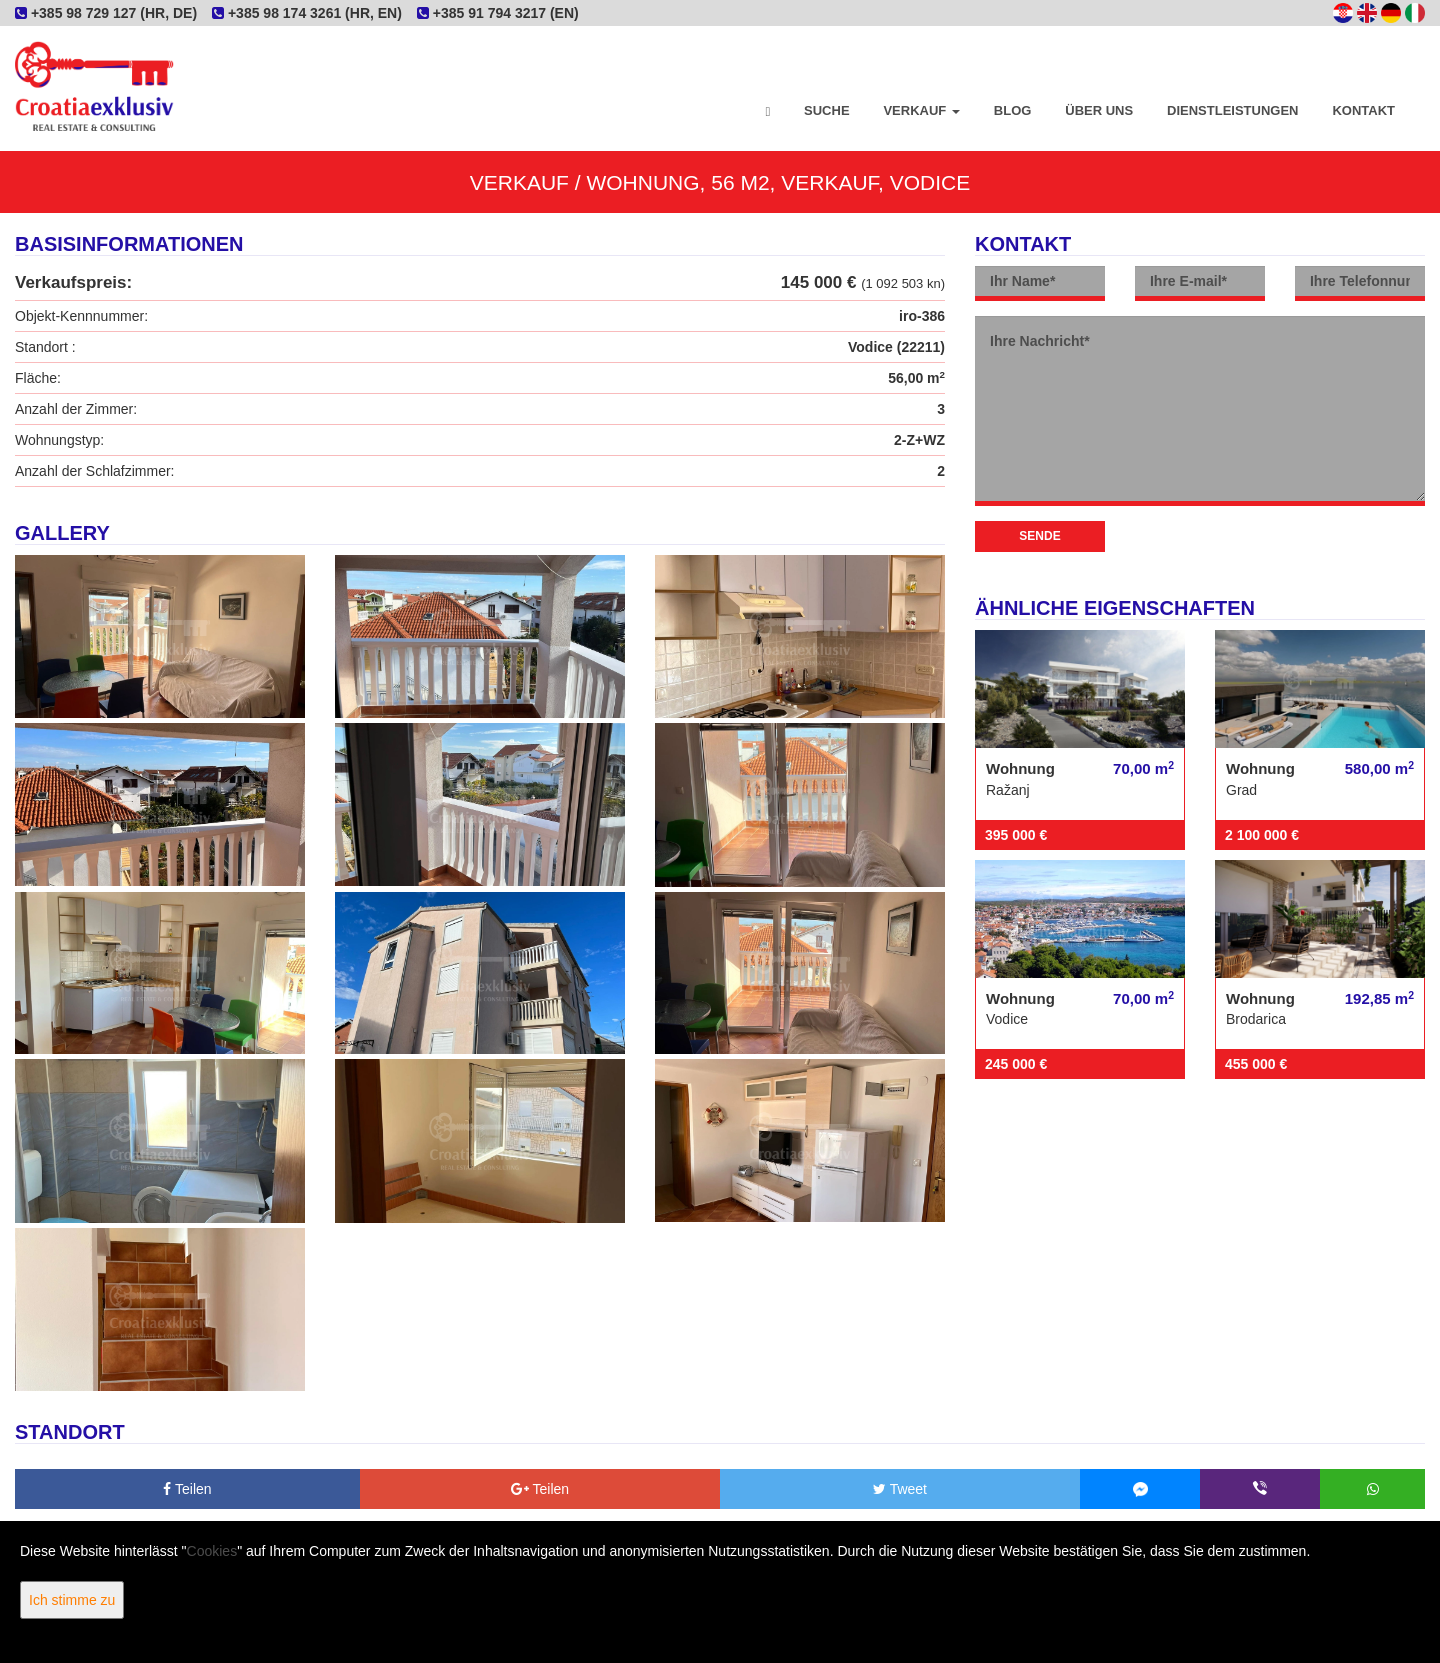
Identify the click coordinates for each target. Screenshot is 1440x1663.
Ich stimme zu (72, 1600)
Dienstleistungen (1232, 110)
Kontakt (1363, 110)
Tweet (900, 1489)
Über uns (1099, 110)
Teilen (187, 1489)
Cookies (212, 1551)
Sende (1039, 536)
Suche (827, 110)
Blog (1013, 110)
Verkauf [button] (921, 110)
